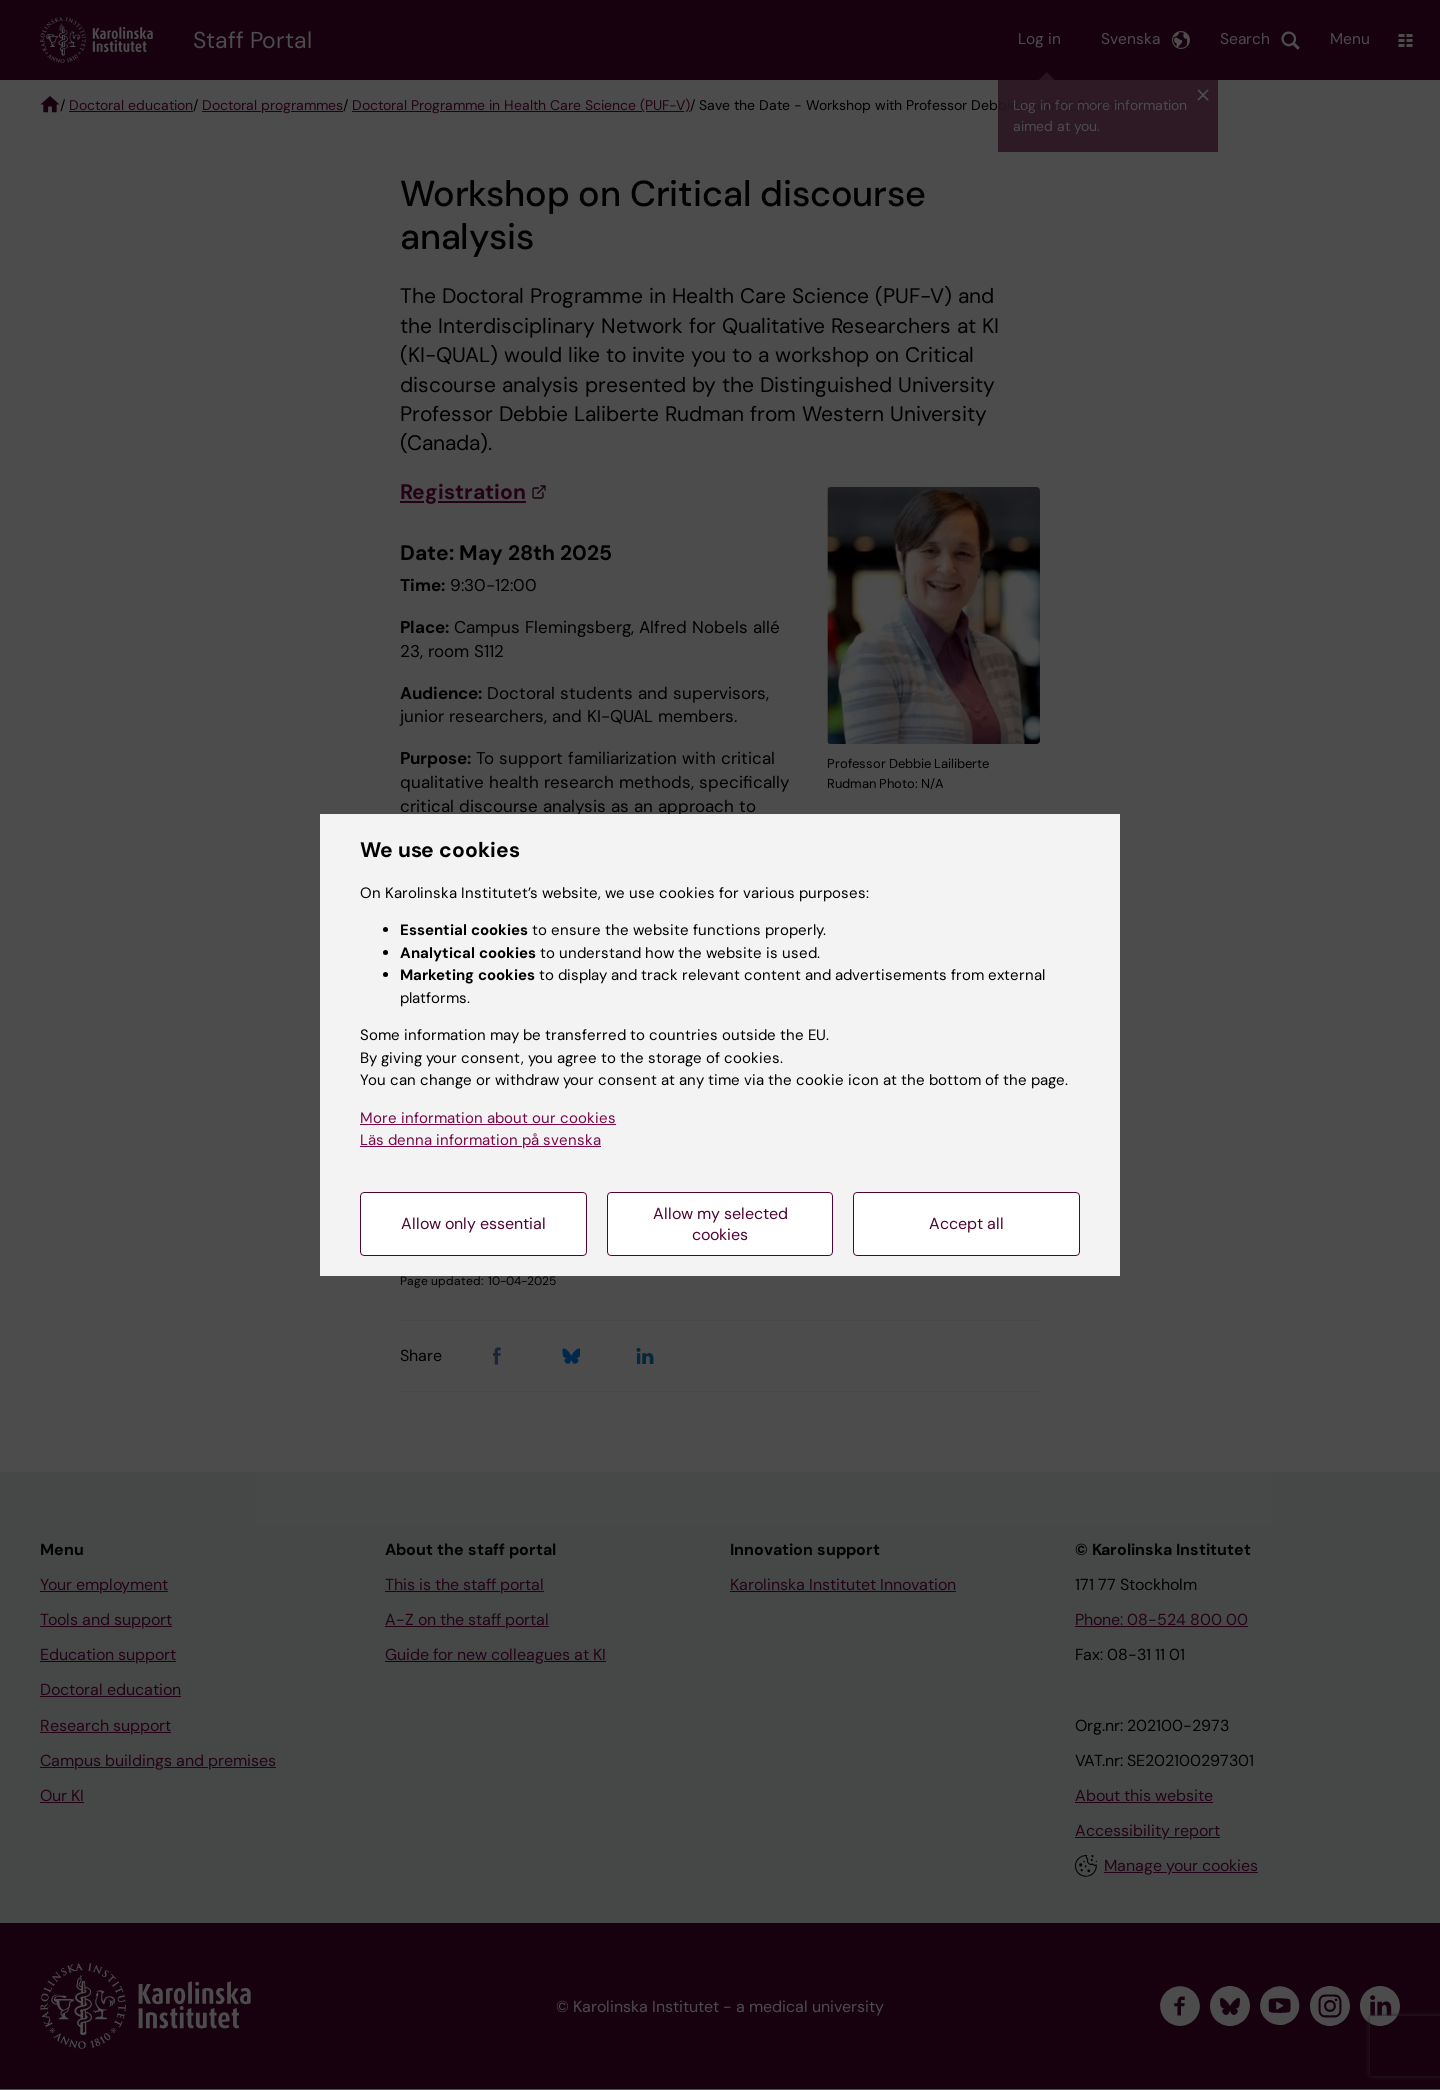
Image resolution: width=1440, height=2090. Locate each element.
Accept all (966, 1223)
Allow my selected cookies (720, 1224)
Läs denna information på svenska (480, 1140)
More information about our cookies (488, 1118)
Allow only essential (473, 1223)
